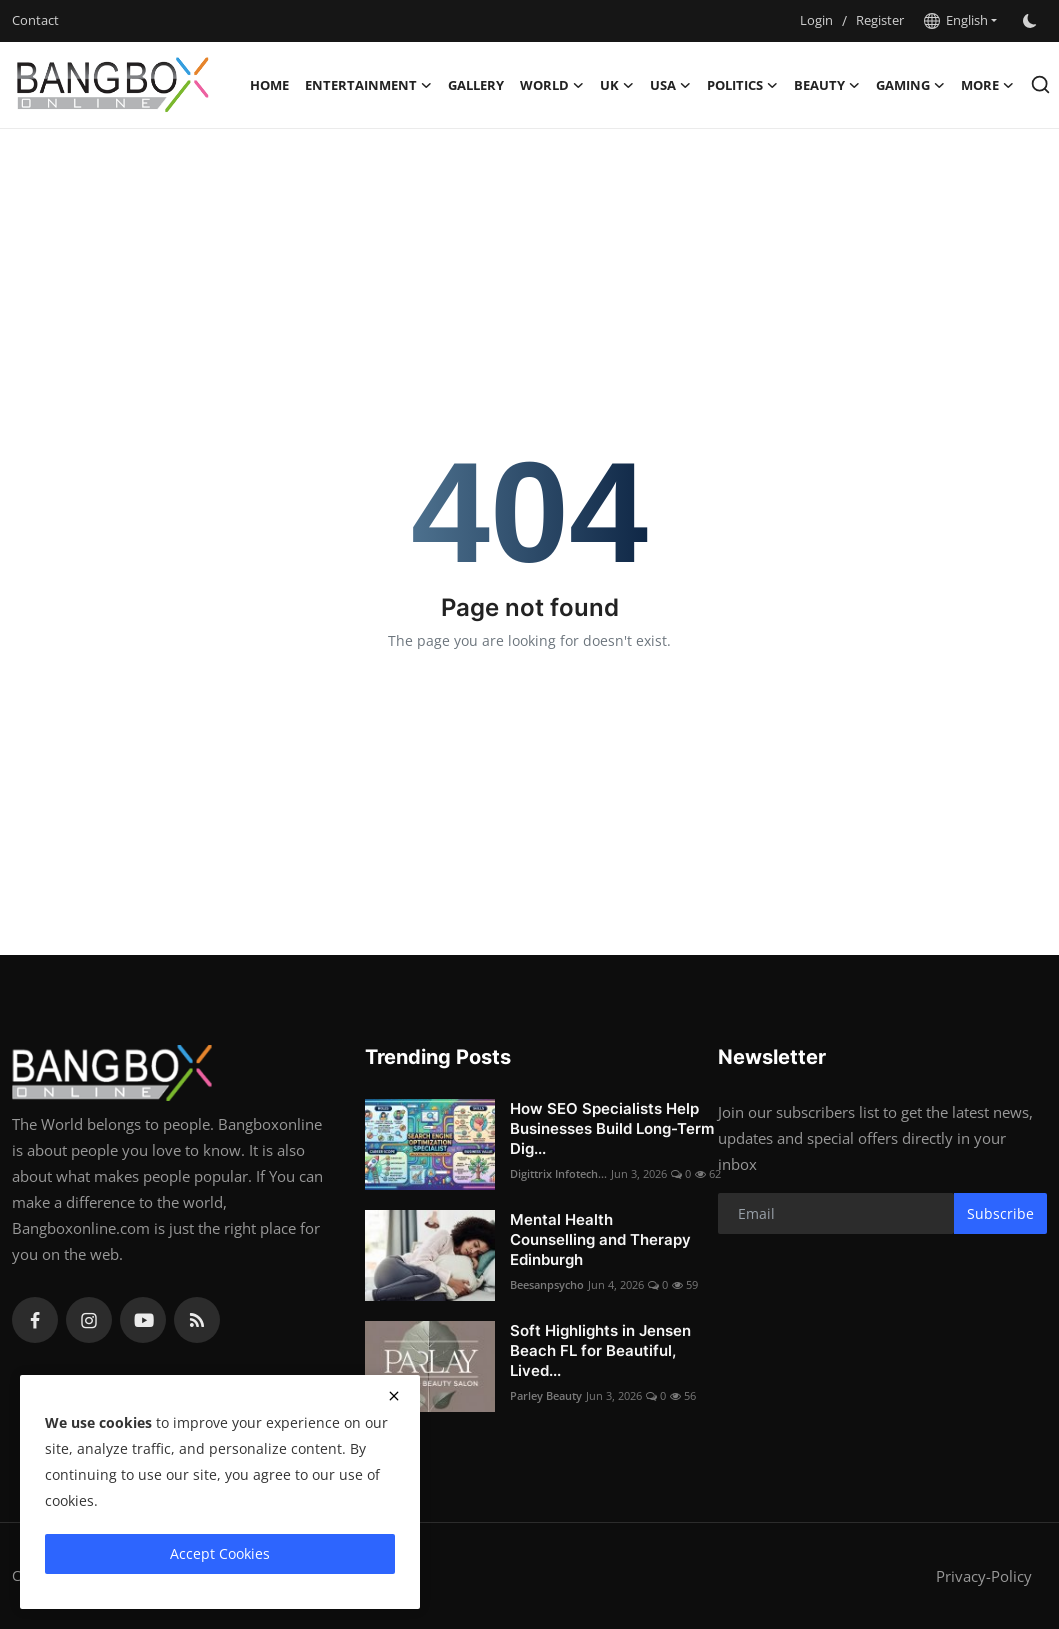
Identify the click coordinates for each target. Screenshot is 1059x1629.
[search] (1040, 84)
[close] (394, 1396)
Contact (35, 20)
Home (269, 85)
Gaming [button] (910, 85)
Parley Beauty (546, 1395)
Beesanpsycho (547, 1284)
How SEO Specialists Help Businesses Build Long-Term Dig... (612, 1128)
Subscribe (1000, 1213)
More (987, 85)
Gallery (476, 85)
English (956, 20)
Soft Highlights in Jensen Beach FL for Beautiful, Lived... (600, 1350)
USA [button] (670, 85)
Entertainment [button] (368, 85)
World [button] (552, 85)
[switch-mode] (1032, 21)
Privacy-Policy (984, 1576)
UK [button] (617, 85)
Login (816, 20)
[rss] (197, 1320)
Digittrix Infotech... (558, 1173)
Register (880, 20)
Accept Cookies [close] (220, 1553)
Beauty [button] (827, 85)
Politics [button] (742, 85)
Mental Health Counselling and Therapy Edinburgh (600, 1239)
